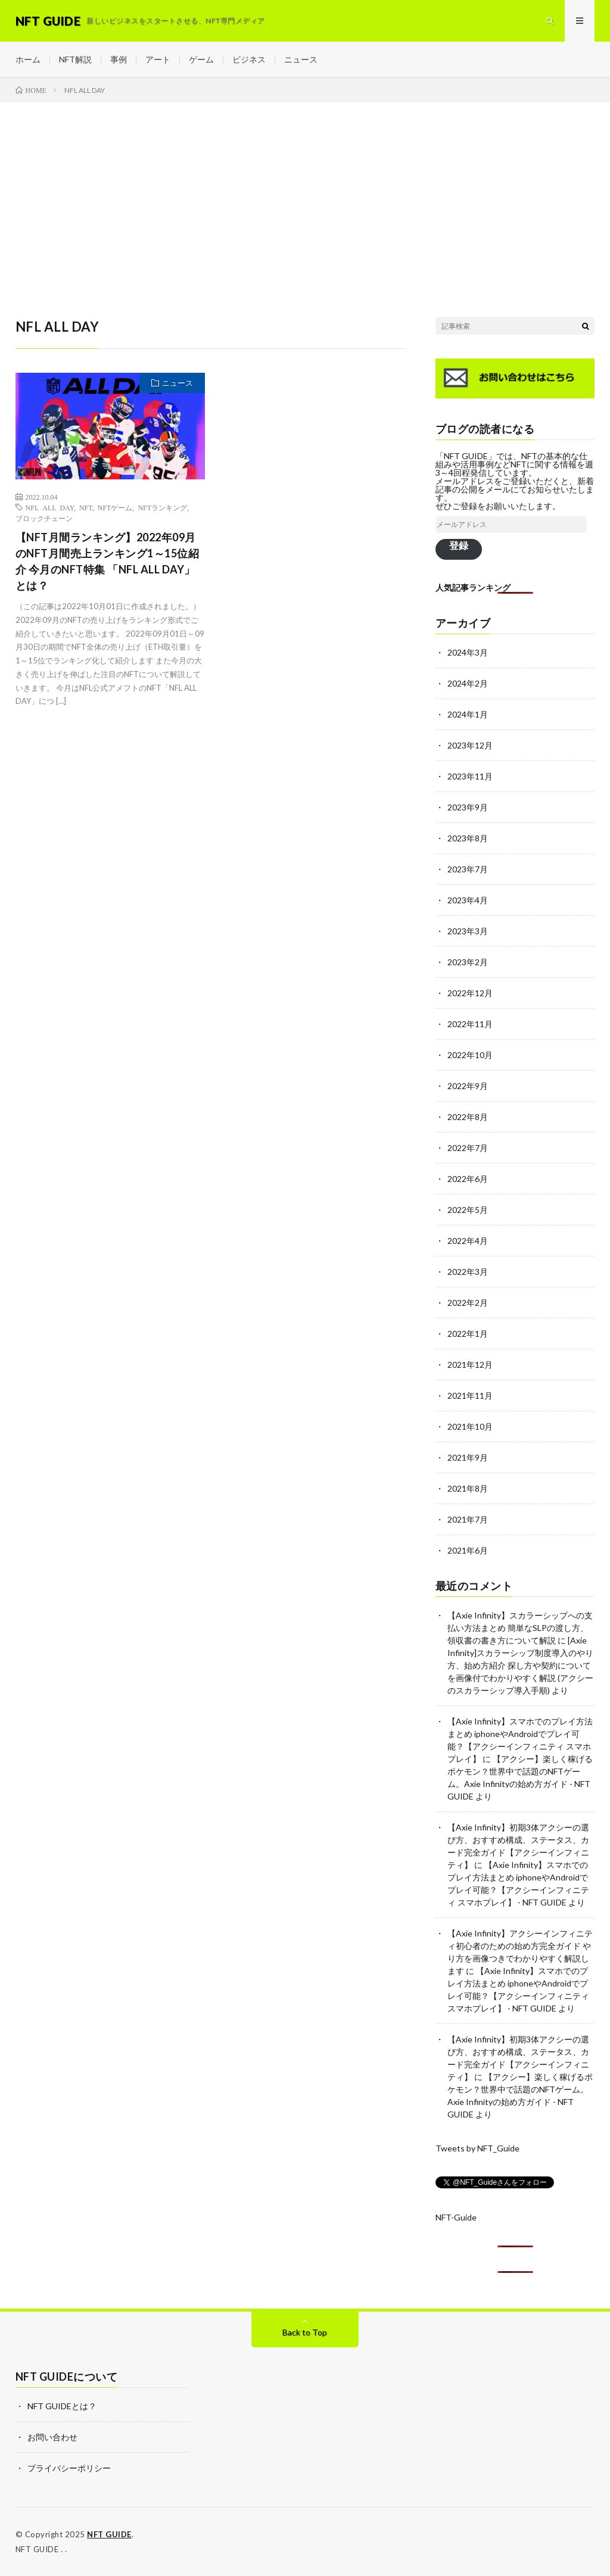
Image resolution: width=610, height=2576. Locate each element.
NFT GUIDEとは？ (62, 2406)
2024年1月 (467, 714)
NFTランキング (162, 507)
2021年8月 (467, 1488)
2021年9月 (467, 1457)
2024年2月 (467, 683)
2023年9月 (467, 807)
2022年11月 (470, 1024)
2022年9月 (467, 1086)
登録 (458, 545)
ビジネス (249, 59)
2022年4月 (467, 1241)
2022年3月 (467, 1272)
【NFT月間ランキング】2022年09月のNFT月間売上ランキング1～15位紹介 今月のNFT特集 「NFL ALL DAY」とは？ (107, 561)
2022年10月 (470, 1055)
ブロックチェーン (44, 518)
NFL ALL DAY (50, 507)
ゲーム (201, 59)
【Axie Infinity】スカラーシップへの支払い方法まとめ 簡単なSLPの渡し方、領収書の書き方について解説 (520, 1627)
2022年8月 (467, 1117)
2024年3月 (467, 652)
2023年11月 (470, 776)
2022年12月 (470, 993)
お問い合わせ (52, 2437)
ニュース (301, 59)
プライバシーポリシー (69, 2468)
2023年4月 (467, 900)
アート (157, 59)
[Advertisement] (305, 191)
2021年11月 (470, 1395)
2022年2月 (467, 1303)
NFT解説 (75, 59)
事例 (118, 59)
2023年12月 (470, 745)
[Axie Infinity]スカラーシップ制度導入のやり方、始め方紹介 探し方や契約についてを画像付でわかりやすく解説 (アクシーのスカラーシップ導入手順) (520, 1665)
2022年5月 (467, 1210)
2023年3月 (467, 931)
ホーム (28, 59)
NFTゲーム (115, 507)
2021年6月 (467, 1550)
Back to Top (304, 2332)
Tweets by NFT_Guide (477, 2148)
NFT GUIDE (109, 2534)
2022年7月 (467, 1148)
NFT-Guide (456, 2217)
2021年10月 (470, 1426)
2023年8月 (467, 838)
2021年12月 (470, 1364)
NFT (85, 507)
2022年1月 (467, 1333)
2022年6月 (467, 1179)
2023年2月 (467, 962)
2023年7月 (467, 869)
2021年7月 (467, 1519)
